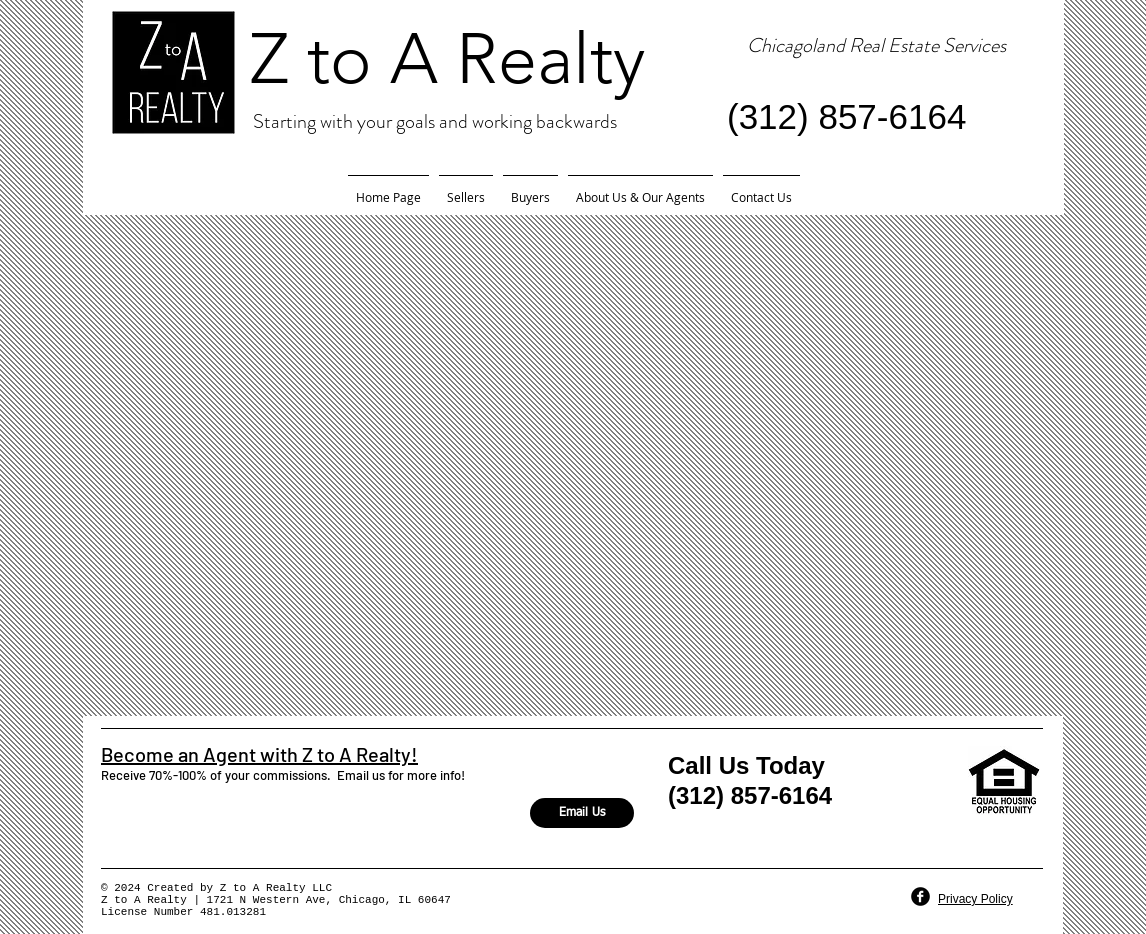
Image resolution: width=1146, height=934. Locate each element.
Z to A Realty (447, 59)
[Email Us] (582, 813)
